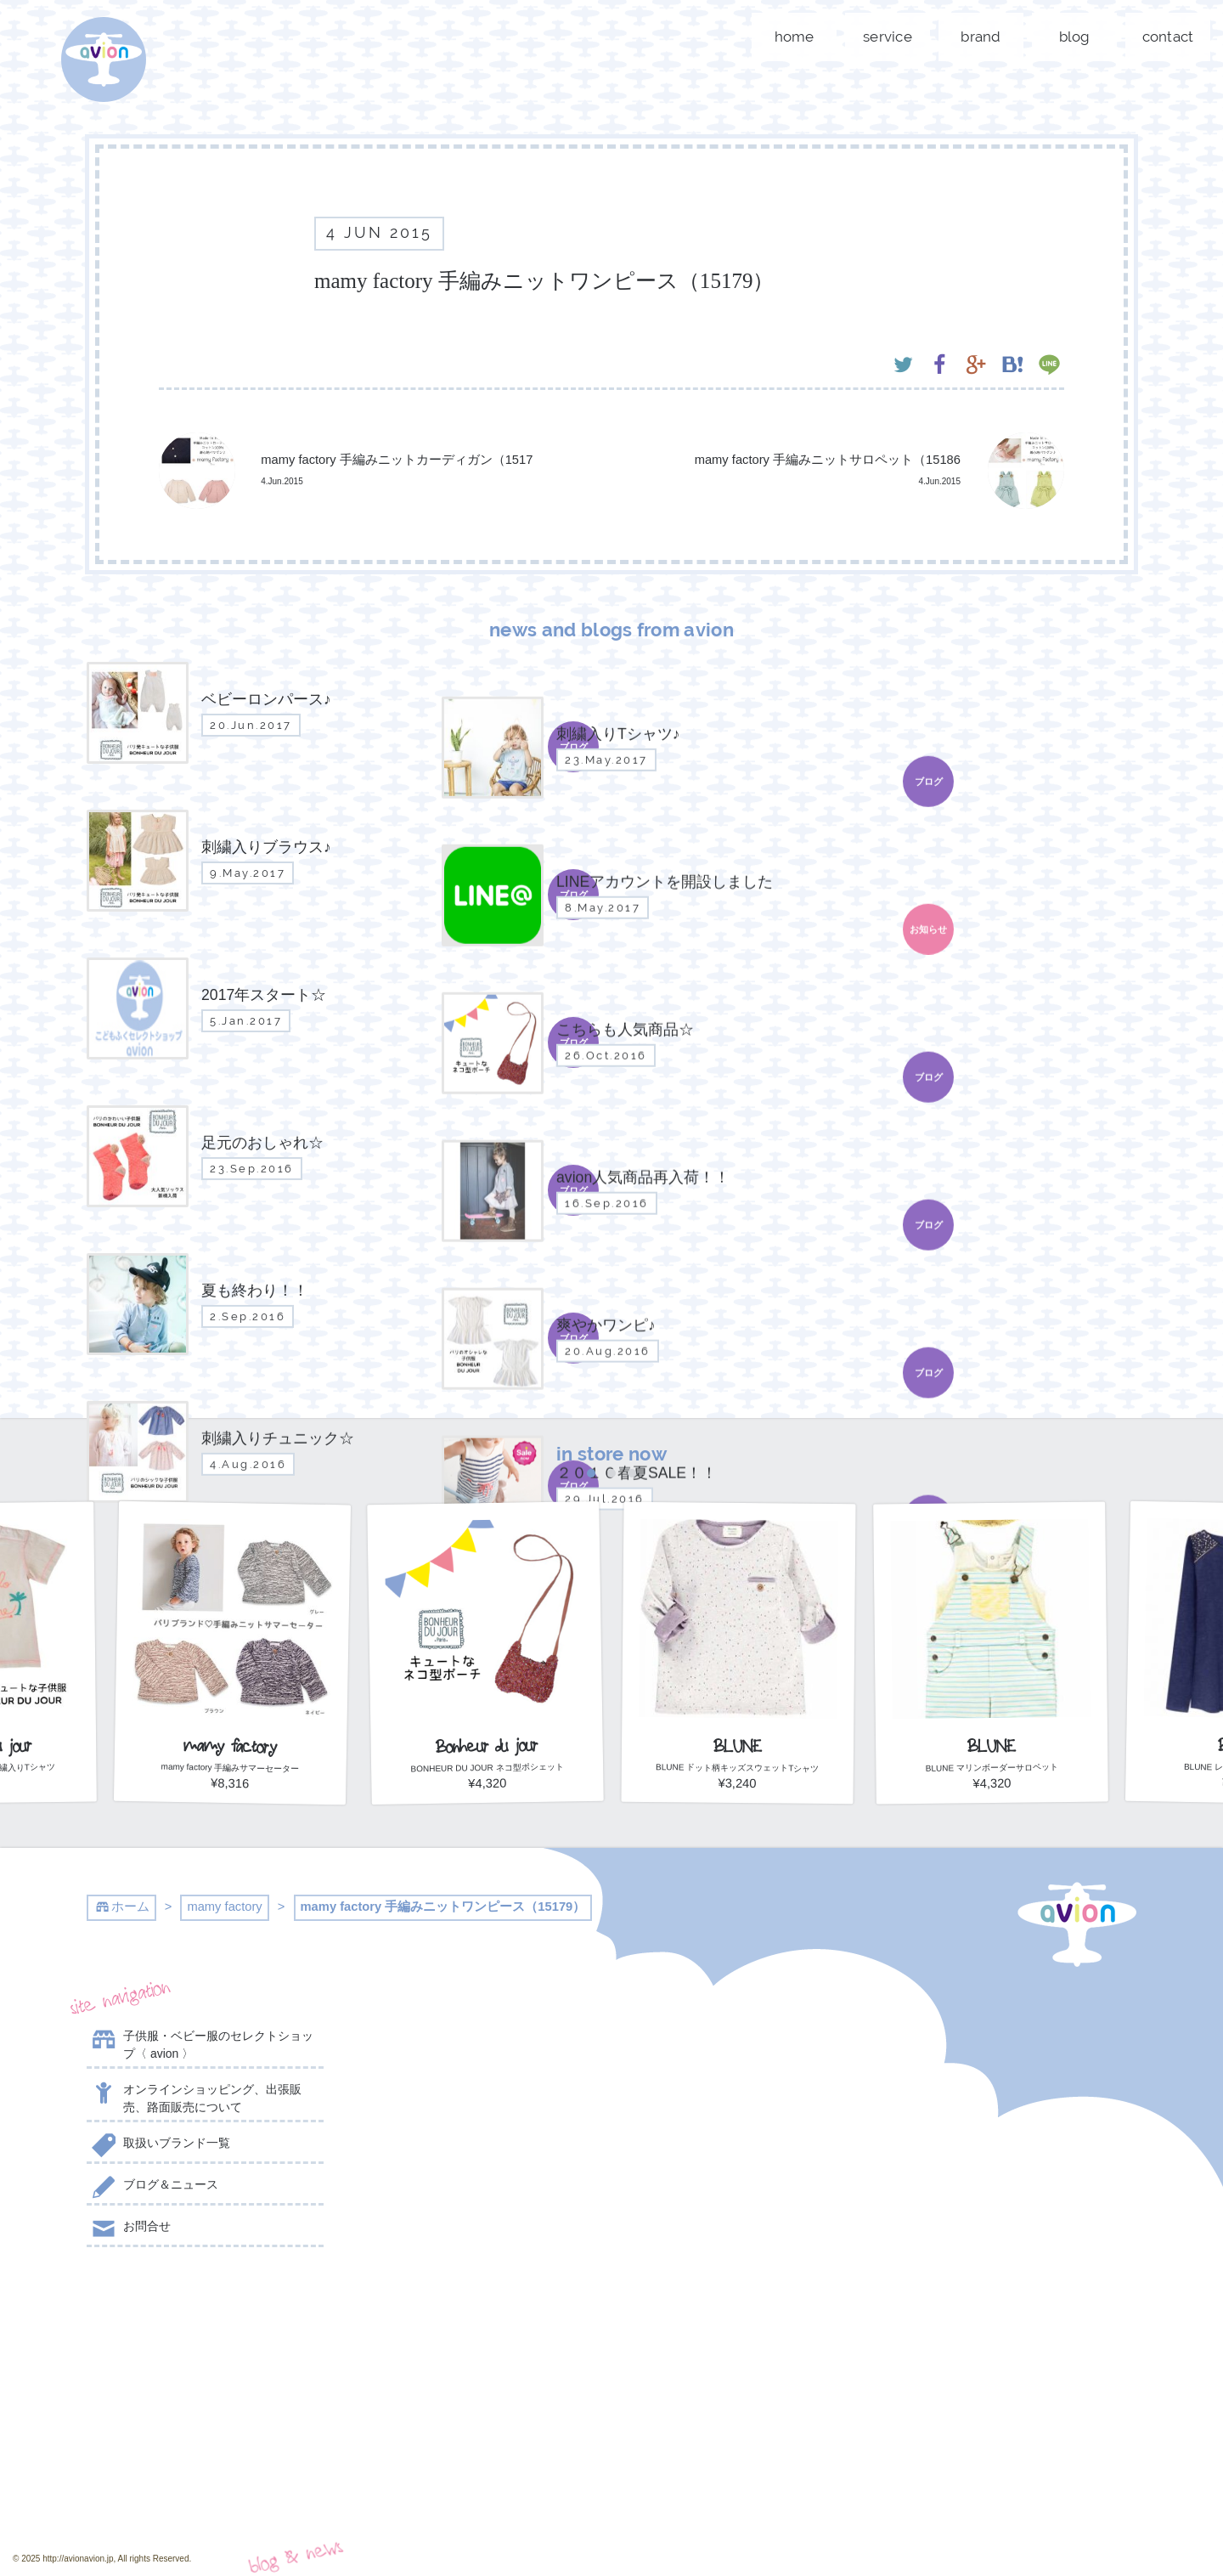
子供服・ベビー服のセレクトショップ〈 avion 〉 (200, 2043)
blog (1075, 36)
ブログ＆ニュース (152, 2188)
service (887, 36)
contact (1168, 36)
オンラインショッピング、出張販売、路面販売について (194, 2097)
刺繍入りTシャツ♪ (476, 2081)
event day (684, 2526)
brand (980, 36)
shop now (205, 2474)
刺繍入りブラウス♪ (476, 2122)
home (794, 36)
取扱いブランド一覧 (158, 2146)
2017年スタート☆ (476, 2217)
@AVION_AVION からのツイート (982, 2019)
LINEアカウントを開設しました (476, 2170)
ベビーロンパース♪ (476, 2039)
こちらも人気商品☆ (476, 2259)
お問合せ (129, 2229)
